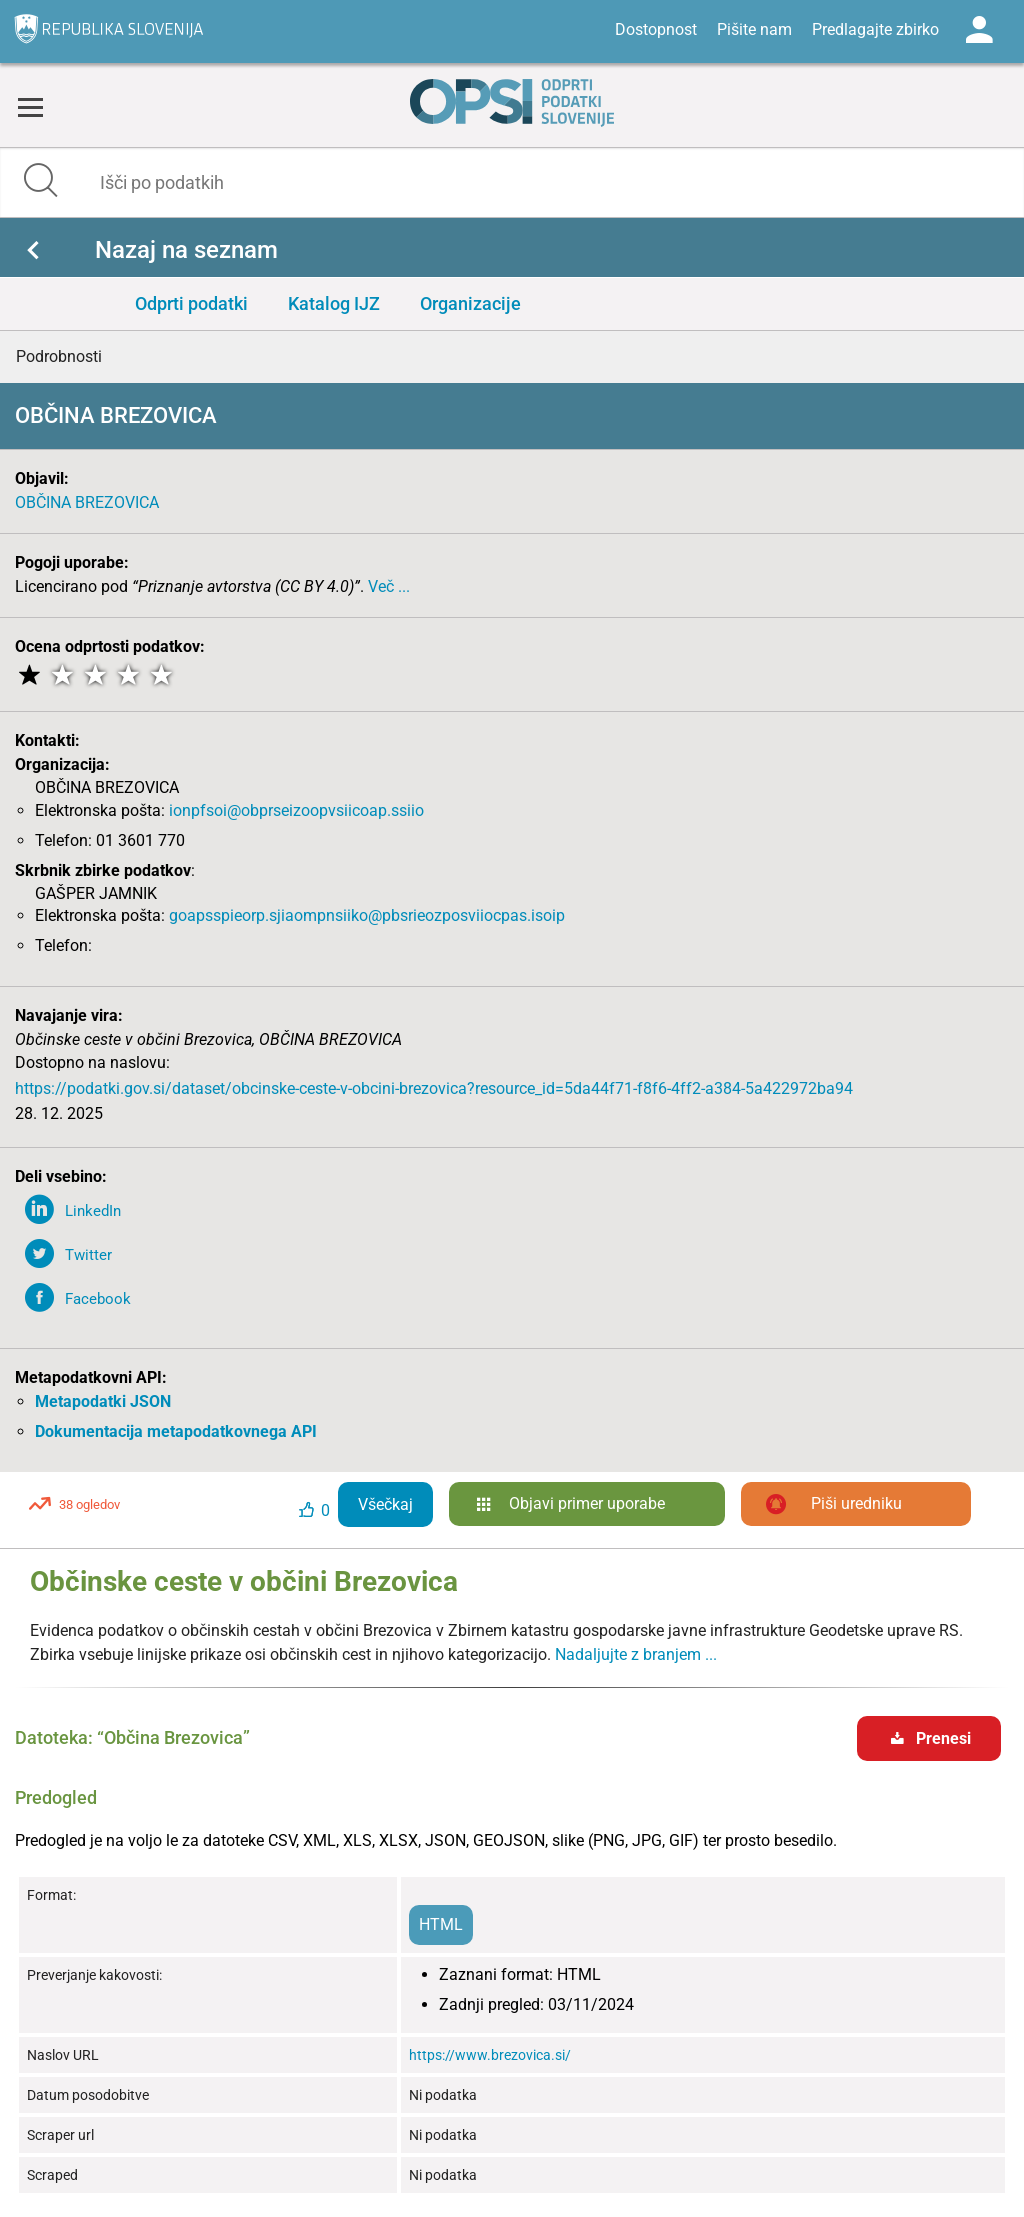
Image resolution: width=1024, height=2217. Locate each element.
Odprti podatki (191, 303)
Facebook (98, 1299)
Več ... (389, 586)
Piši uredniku (856, 1503)
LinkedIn (93, 1211)
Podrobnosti (59, 356)
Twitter (88, 1255)
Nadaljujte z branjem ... (636, 1654)
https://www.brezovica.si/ (490, 2055)
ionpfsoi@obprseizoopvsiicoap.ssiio (296, 810)
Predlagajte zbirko (875, 29)
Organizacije (470, 303)
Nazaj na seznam (186, 250)
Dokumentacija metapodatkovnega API (176, 1431)
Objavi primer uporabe (587, 1503)
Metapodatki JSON (103, 1401)
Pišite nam (754, 29)
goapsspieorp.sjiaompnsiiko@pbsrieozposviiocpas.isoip (367, 915)
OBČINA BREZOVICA (87, 502)
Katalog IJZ (334, 303)
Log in (979, 30)
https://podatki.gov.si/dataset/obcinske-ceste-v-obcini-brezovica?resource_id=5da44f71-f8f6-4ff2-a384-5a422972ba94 (434, 1088)
